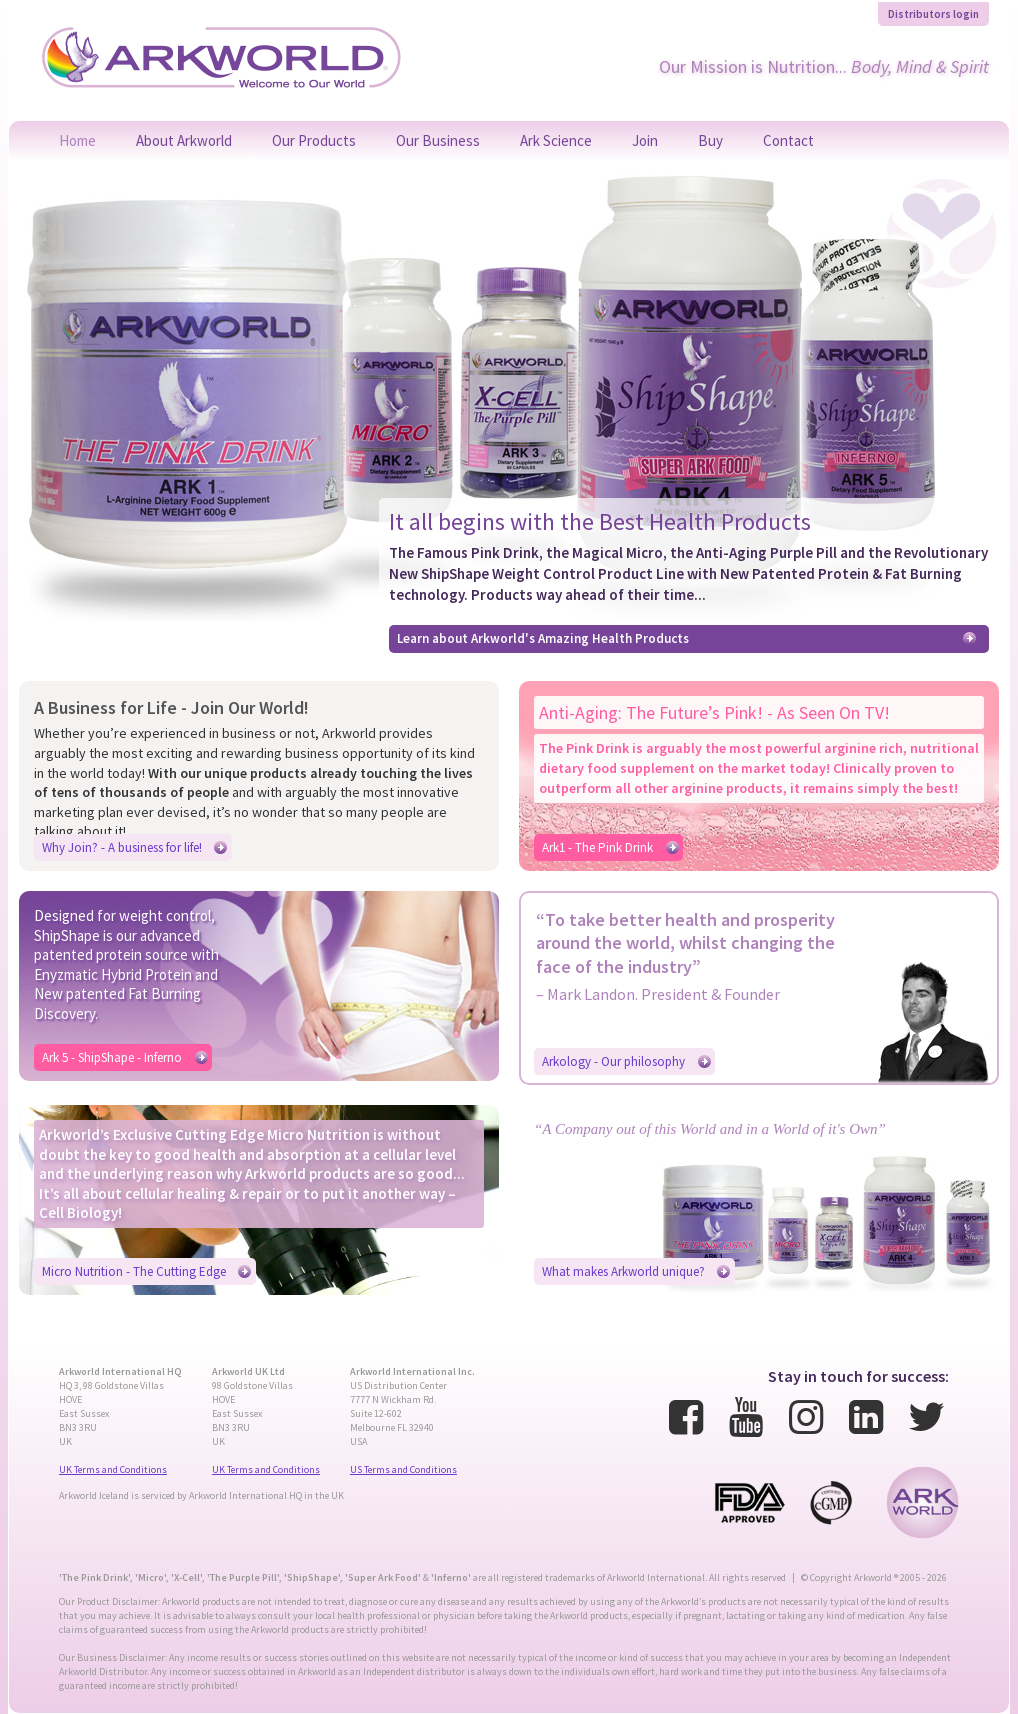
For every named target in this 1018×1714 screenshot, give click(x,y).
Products (314, 140)
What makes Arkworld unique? (623, 1271)
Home (77, 140)
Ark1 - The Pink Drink (597, 847)
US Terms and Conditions (403, 1469)
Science (556, 140)
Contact (788, 140)
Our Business (438, 140)
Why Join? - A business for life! (122, 847)
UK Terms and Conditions (113, 1469)
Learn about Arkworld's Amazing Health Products (543, 638)
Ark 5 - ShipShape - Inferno (112, 1057)
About (184, 140)
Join (645, 140)
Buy (710, 140)
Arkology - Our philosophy (613, 1061)
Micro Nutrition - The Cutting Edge (134, 1271)
